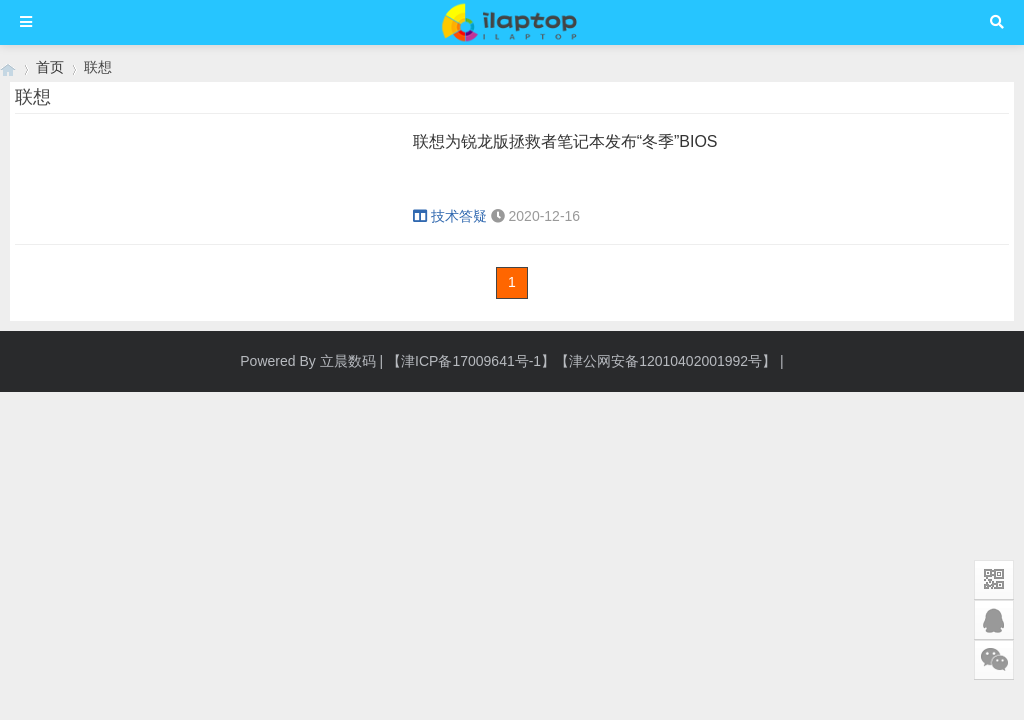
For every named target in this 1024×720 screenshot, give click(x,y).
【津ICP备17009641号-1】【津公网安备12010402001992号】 (581, 361)
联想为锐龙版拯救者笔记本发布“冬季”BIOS (565, 141)
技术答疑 (450, 216)
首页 (50, 67)
